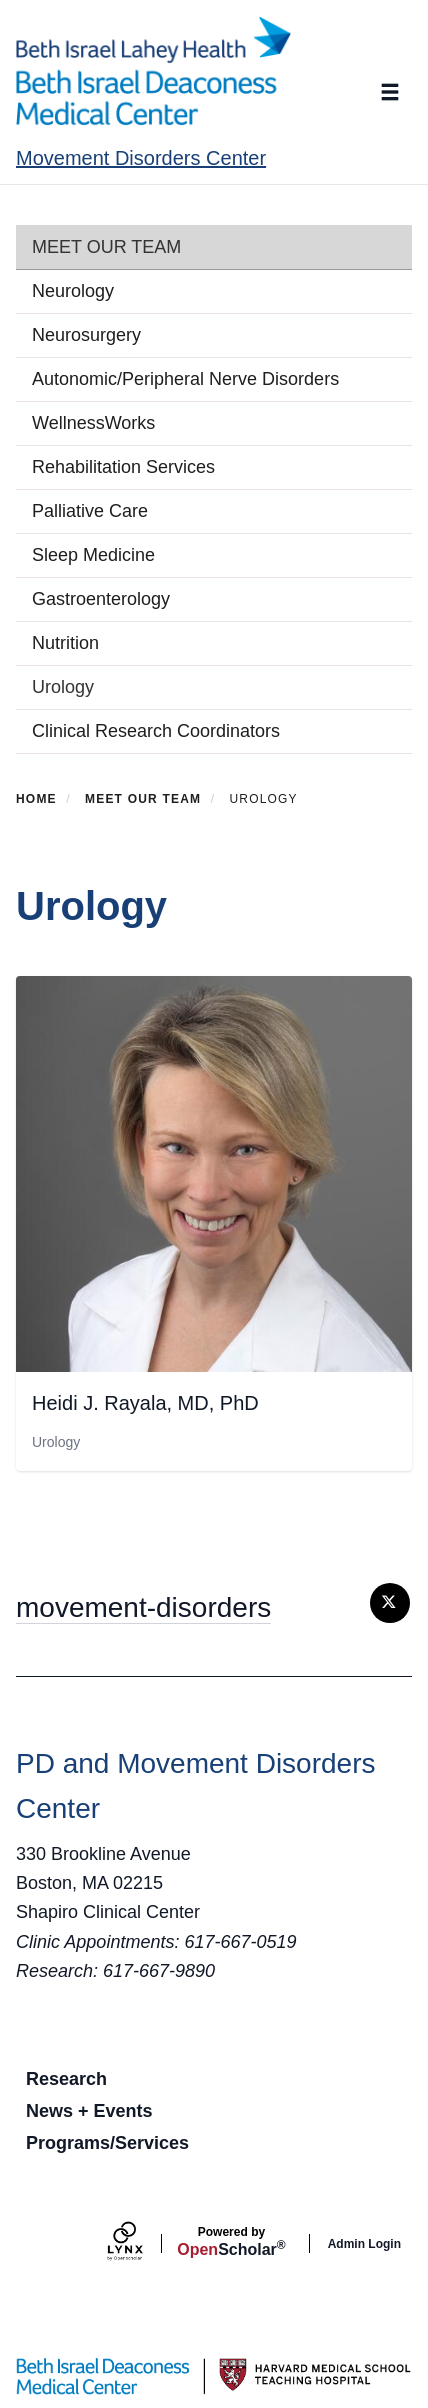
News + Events (89, 2111)
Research (66, 2079)
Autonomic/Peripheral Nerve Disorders (185, 379)
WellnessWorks (93, 423)
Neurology (73, 291)
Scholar (231, 2242)
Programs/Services (107, 2143)
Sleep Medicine (93, 555)
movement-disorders (143, 1607)
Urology (63, 687)
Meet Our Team (106, 247)
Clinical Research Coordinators (156, 731)
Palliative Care (90, 511)
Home (36, 799)
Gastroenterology (101, 599)
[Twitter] (390, 1603)
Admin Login (364, 2244)
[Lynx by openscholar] (142, 2243)
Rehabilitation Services (123, 467)
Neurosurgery (86, 335)
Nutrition (65, 643)
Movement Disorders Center (141, 158)
